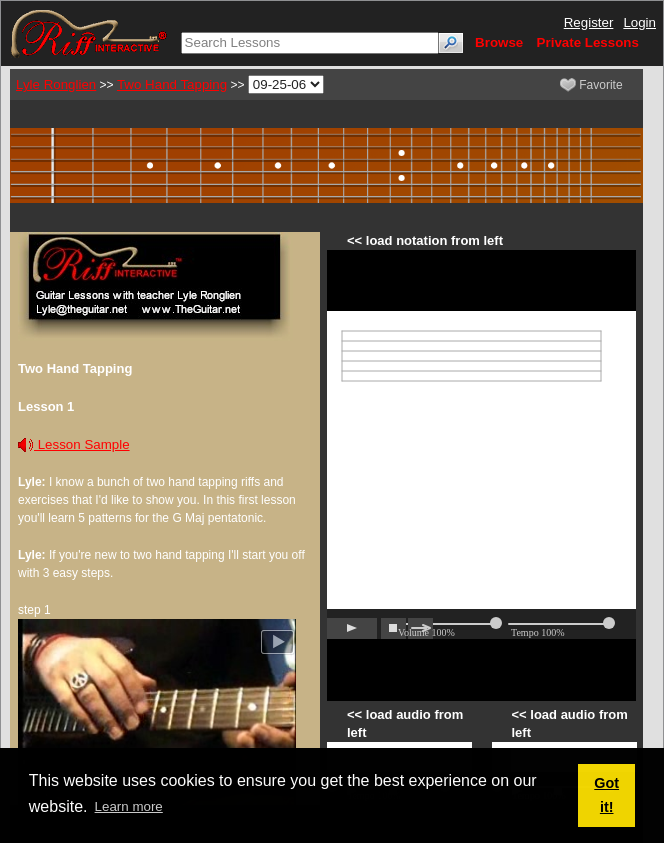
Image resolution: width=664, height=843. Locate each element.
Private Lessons (588, 42)
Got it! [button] (606, 795)
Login (639, 22)
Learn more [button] (129, 806)
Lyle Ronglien (56, 84)
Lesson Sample (74, 444)
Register (589, 22)
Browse (499, 42)
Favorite (591, 85)
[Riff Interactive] (89, 32)
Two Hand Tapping (172, 84)
